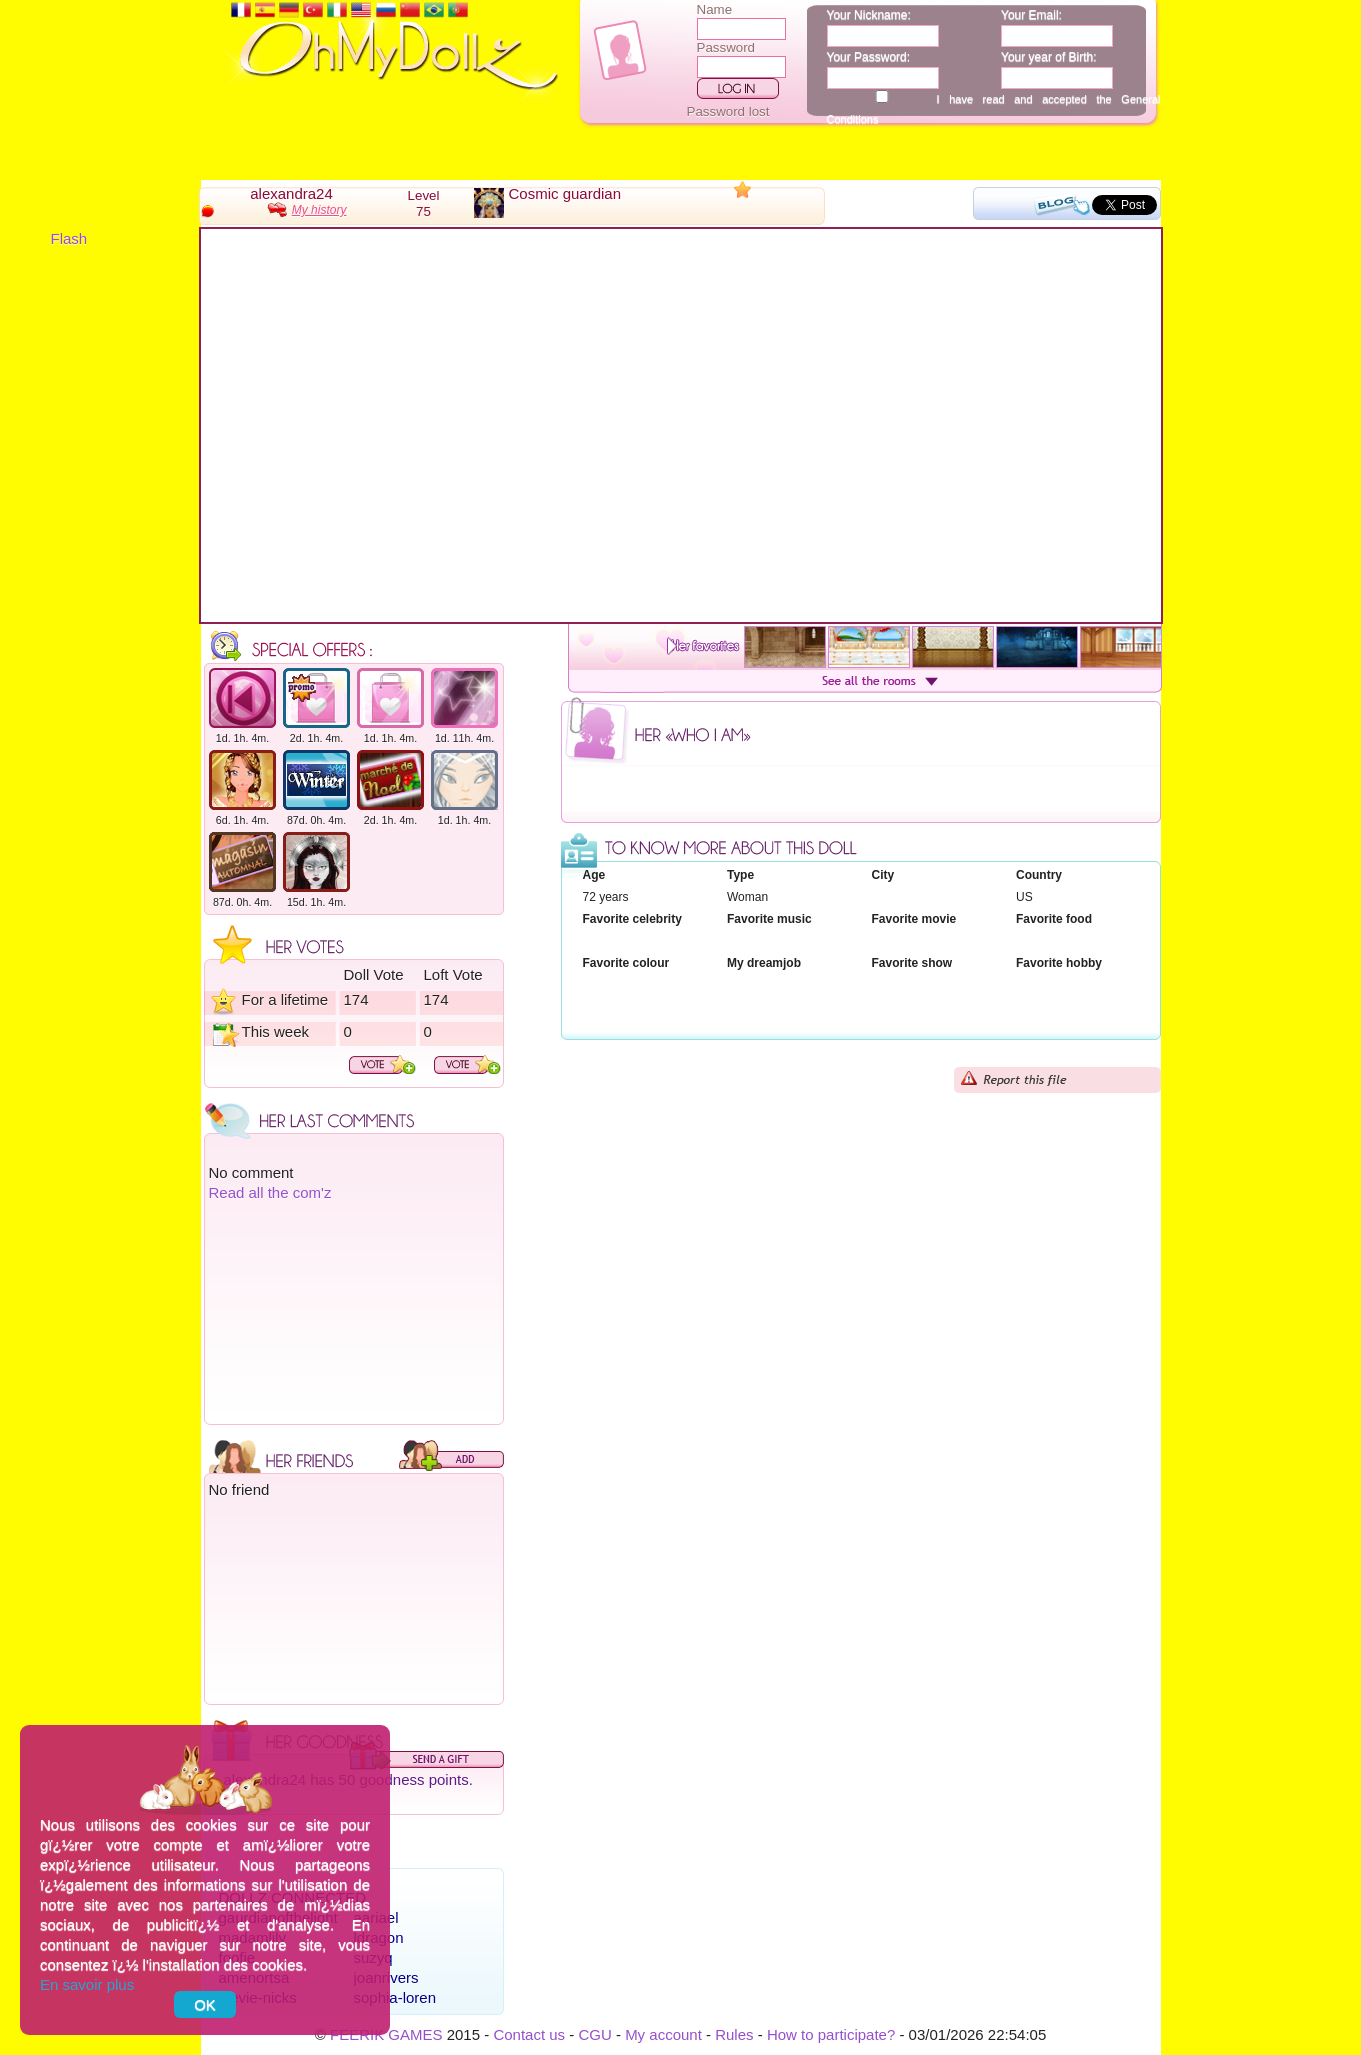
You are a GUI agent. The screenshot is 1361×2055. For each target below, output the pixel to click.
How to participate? (831, 2034)
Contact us (529, 2034)
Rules (734, 2034)
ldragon (379, 1937)
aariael (376, 1917)
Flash (69, 238)
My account (663, 2034)
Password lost (728, 111)
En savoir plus (87, 1984)
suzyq (373, 1957)
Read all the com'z (270, 1192)
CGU (594, 2034)
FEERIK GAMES (386, 2034)
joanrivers (386, 1977)
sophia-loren (395, 1997)
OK (205, 2004)
